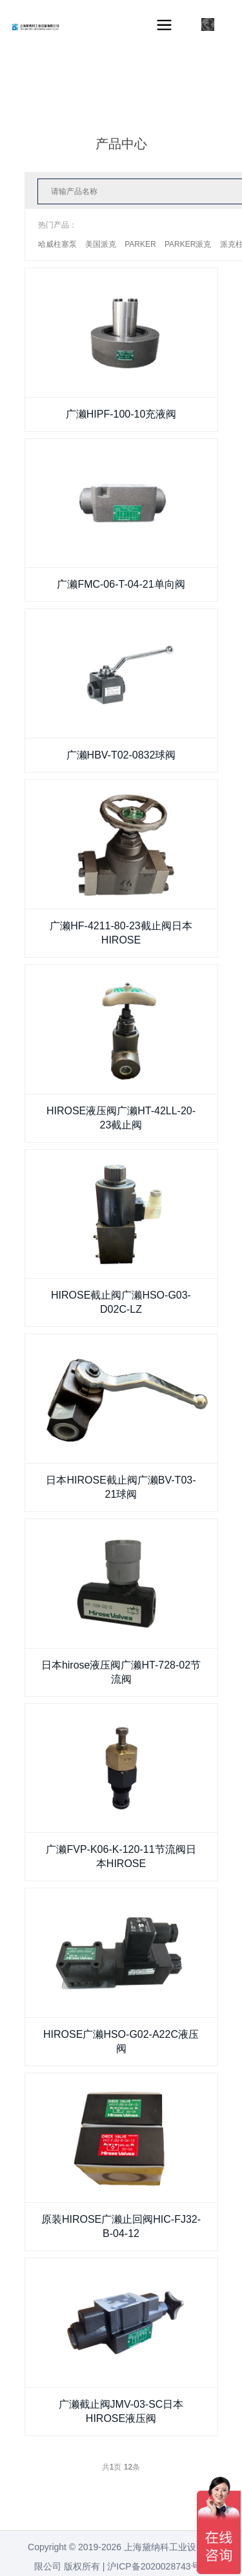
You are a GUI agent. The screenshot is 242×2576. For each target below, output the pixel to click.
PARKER (140, 244)
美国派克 (100, 244)
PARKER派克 (188, 244)
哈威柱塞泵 (57, 244)
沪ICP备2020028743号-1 (157, 2566)
